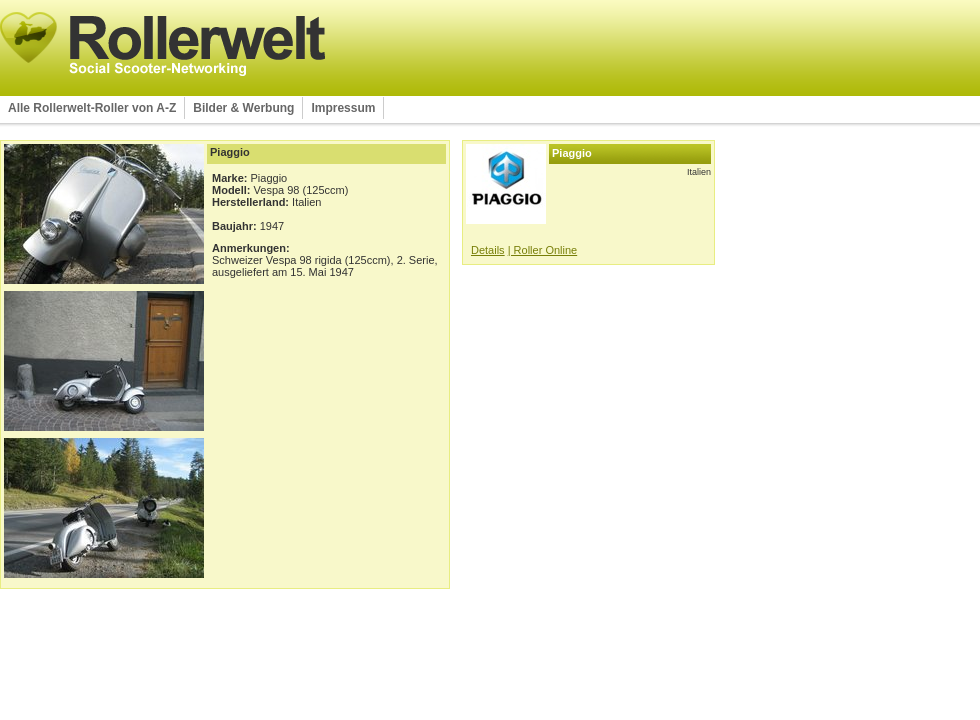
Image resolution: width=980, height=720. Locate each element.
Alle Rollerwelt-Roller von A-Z (92, 108)
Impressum (343, 108)
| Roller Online (543, 250)
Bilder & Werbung (243, 108)
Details (488, 250)
